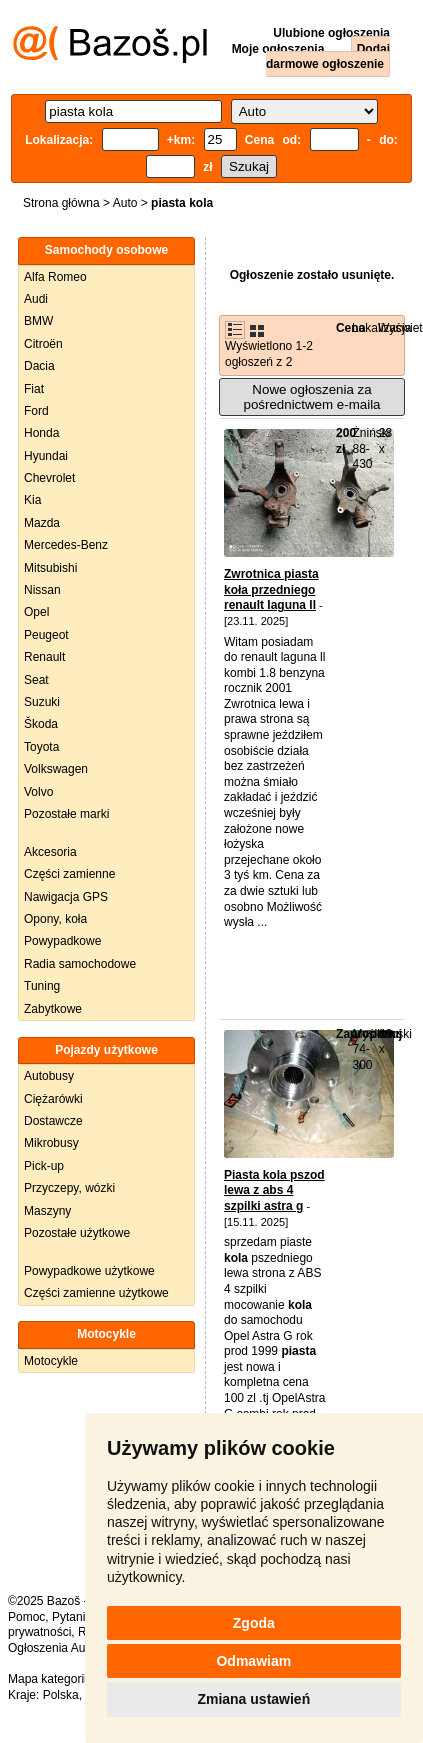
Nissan (42, 590)
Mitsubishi (50, 568)
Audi (36, 299)
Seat (36, 680)
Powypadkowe (62, 941)
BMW (38, 321)
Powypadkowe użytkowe (89, 1271)
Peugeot (46, 635)
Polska (61, 1695)
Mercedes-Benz (66, 545)
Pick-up (44, 1166)
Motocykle (51, 1361)
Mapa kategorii (47, 1679)
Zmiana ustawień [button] (253, 1699)
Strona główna (61, 203)
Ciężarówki (53, 1099)
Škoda (41, 724)
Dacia (39, 366)
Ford (36, 411)
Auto (125, 203)
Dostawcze (53, 1121)
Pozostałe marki (66, 814)
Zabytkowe (53, 1009)
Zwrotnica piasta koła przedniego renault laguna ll (271, 589)
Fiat (34, 389)
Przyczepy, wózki (69, 1188)
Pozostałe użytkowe (77, 1233)
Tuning (42, 986)
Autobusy (49, 1076)
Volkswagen (56, 769)
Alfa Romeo (55, 277)
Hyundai (46, 456)
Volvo (38, 792)
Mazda (42, 523)
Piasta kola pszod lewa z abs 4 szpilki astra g (274, 1190)
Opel (36, 612)
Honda (41, 433)
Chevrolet (49, 478)
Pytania (72, 1617)
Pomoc (26, 1617)
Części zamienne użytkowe (96, 1293)
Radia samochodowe (80, 964)
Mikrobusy (51, 1143)
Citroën (43, 344)
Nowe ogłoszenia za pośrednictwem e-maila (311, 397)
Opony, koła (55, 919)
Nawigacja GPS (66, 897)
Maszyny (47, 1211)
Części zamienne (69, 874)
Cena (350, 328)
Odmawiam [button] (253, 1661)
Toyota (41, 747)
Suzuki (42, 702)
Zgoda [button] (254, 1623)
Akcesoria (50, 852)
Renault (44, 657)
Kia (32, 500)
